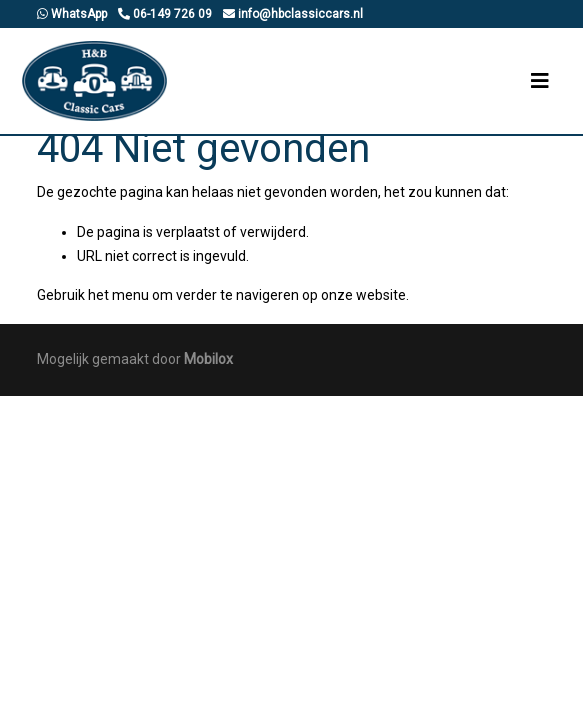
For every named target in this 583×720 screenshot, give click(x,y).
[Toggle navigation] (540, 81)
